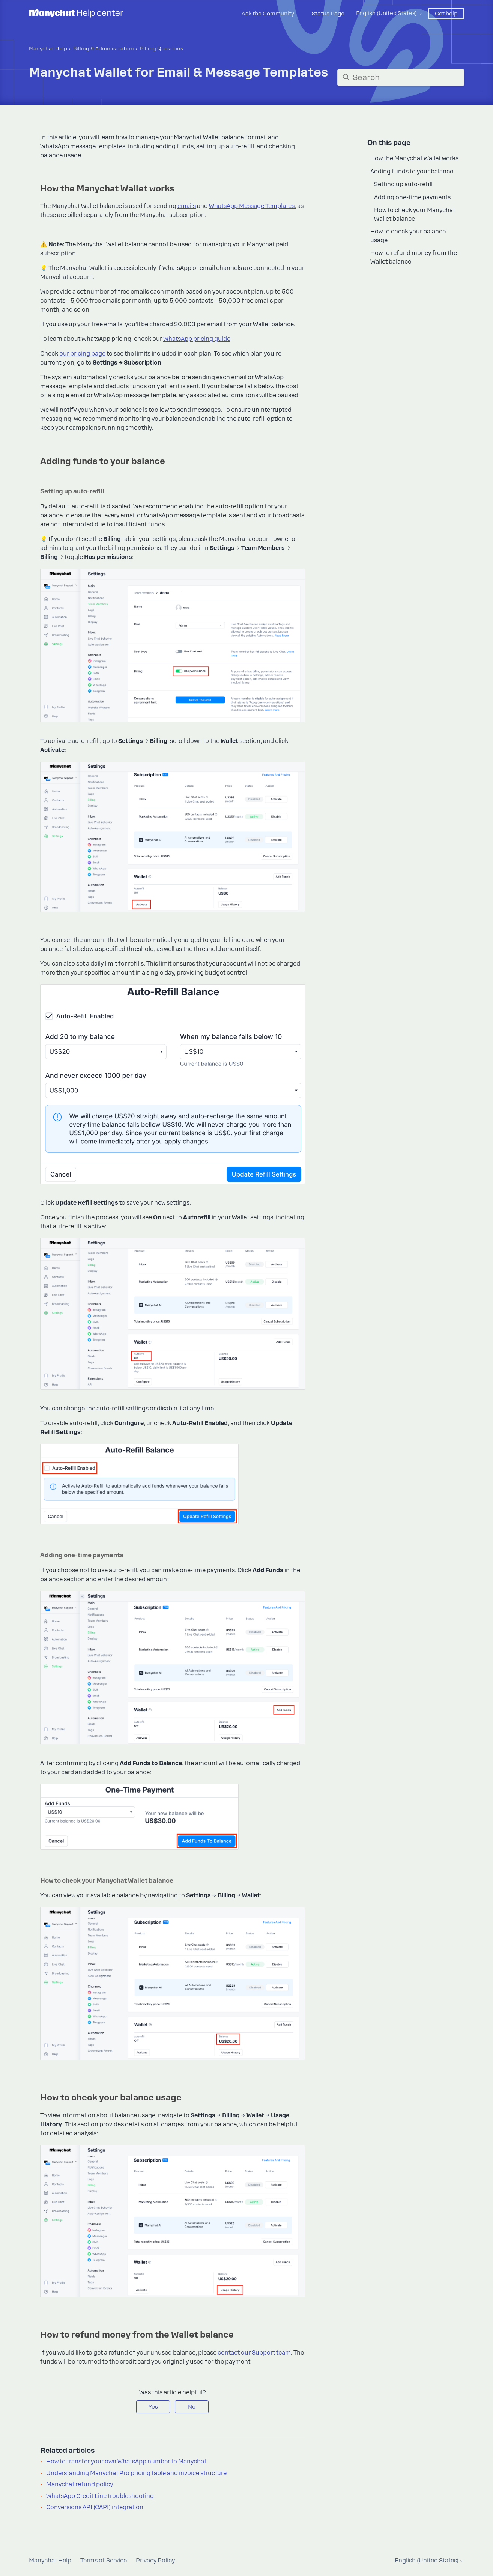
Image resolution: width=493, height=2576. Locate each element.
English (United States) (389, 13)
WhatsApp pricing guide (196, 339)
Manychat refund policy (79, 2484)
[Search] (400, 77)
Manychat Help (48, 48)
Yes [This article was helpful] (153, 2407)
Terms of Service (103, 2560)
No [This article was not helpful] (191, 2407)
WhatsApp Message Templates (252, 206)
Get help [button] (446, 14)
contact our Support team (254, 2352)
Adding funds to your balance (411, 171)
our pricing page (82, 353)
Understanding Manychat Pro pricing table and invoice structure (136, 2473)
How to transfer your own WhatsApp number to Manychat (126, 2461)
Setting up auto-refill (403, 184)
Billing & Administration (103, 48)
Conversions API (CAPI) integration (94, 2507)
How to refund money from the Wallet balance (413, 257)
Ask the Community (268, 14)
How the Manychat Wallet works (414, 158)
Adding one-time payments (412, 197)
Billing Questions (161, 48)
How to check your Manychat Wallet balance (414, 214)
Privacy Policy (155, 2560)
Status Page (328, 14)
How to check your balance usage (408, 236)
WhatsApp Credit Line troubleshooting (100, 2496)
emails (186, 206)
